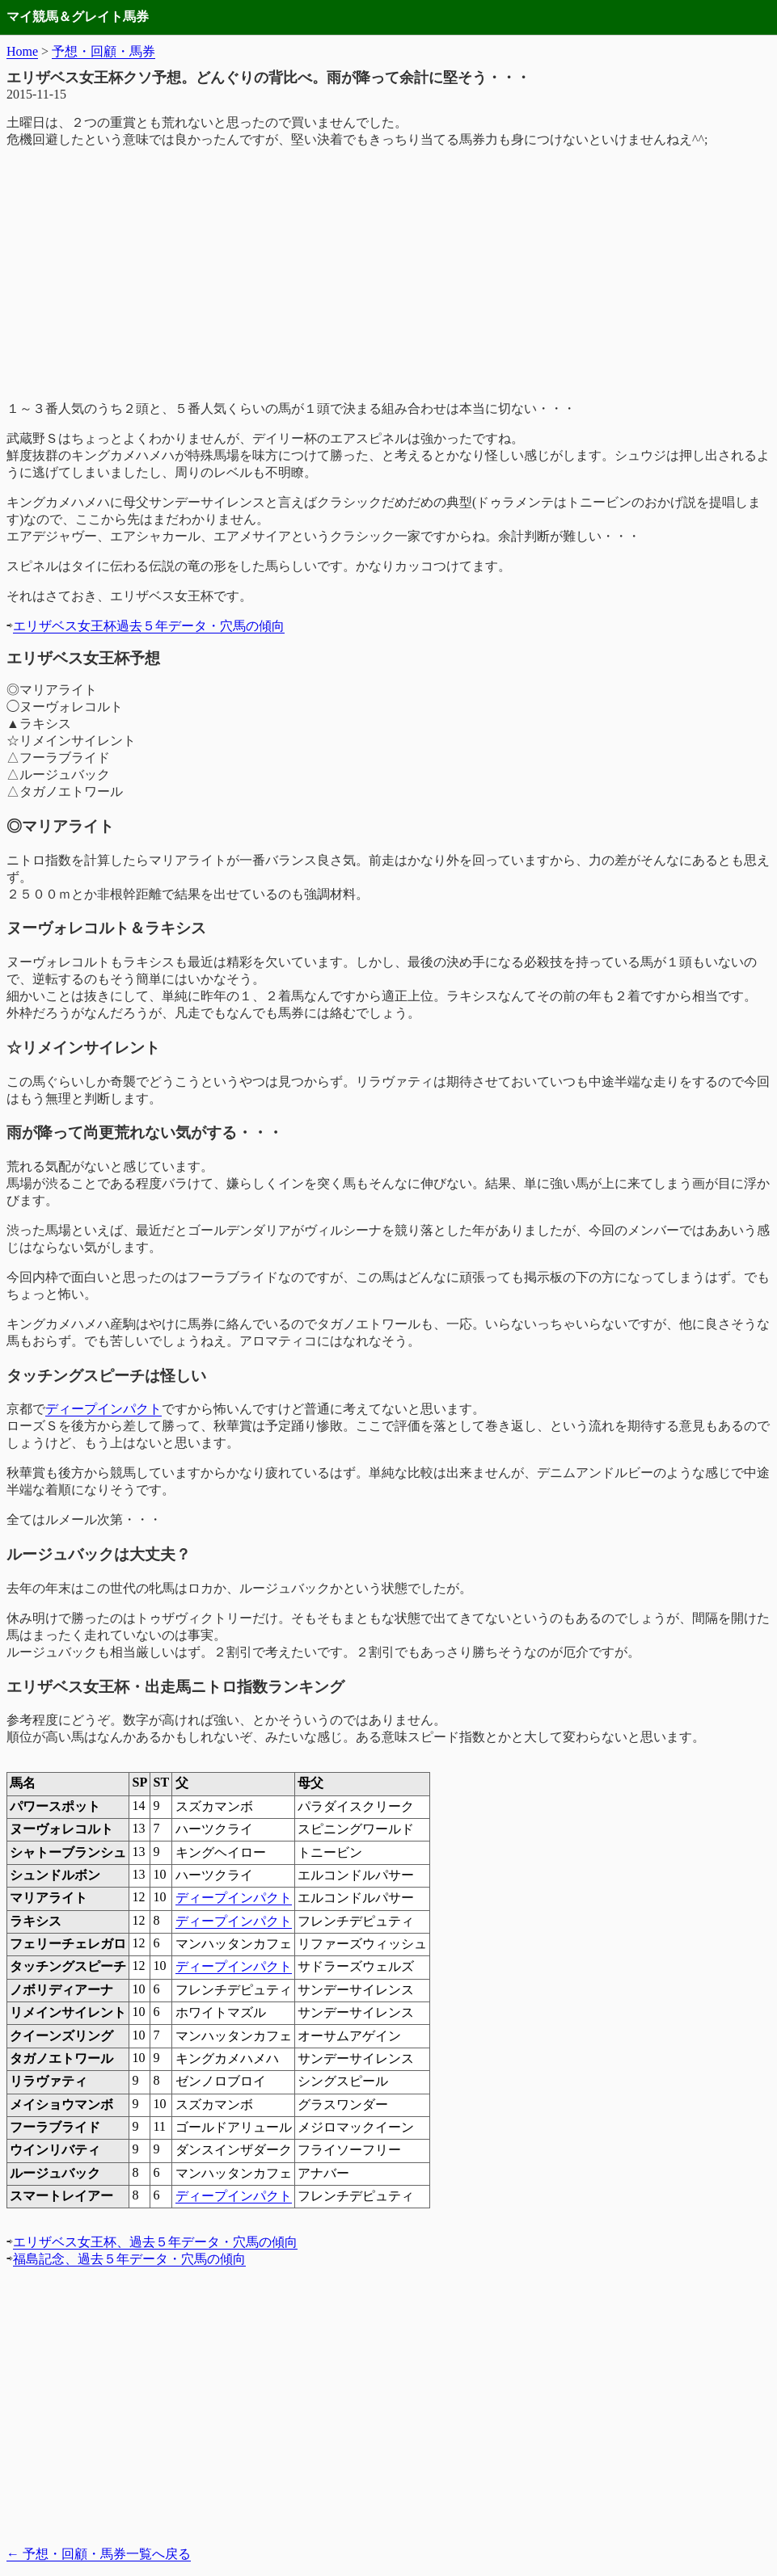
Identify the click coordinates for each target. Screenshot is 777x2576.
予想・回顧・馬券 (103, 51)
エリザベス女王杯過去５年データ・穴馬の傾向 (149, 626)
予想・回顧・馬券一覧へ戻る (98, 2554)
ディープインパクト (103, 1409)
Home (22, 51)
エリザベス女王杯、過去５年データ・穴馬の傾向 (155, 2242)
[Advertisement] (388, 275)
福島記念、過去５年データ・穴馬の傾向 (129, 2259)
